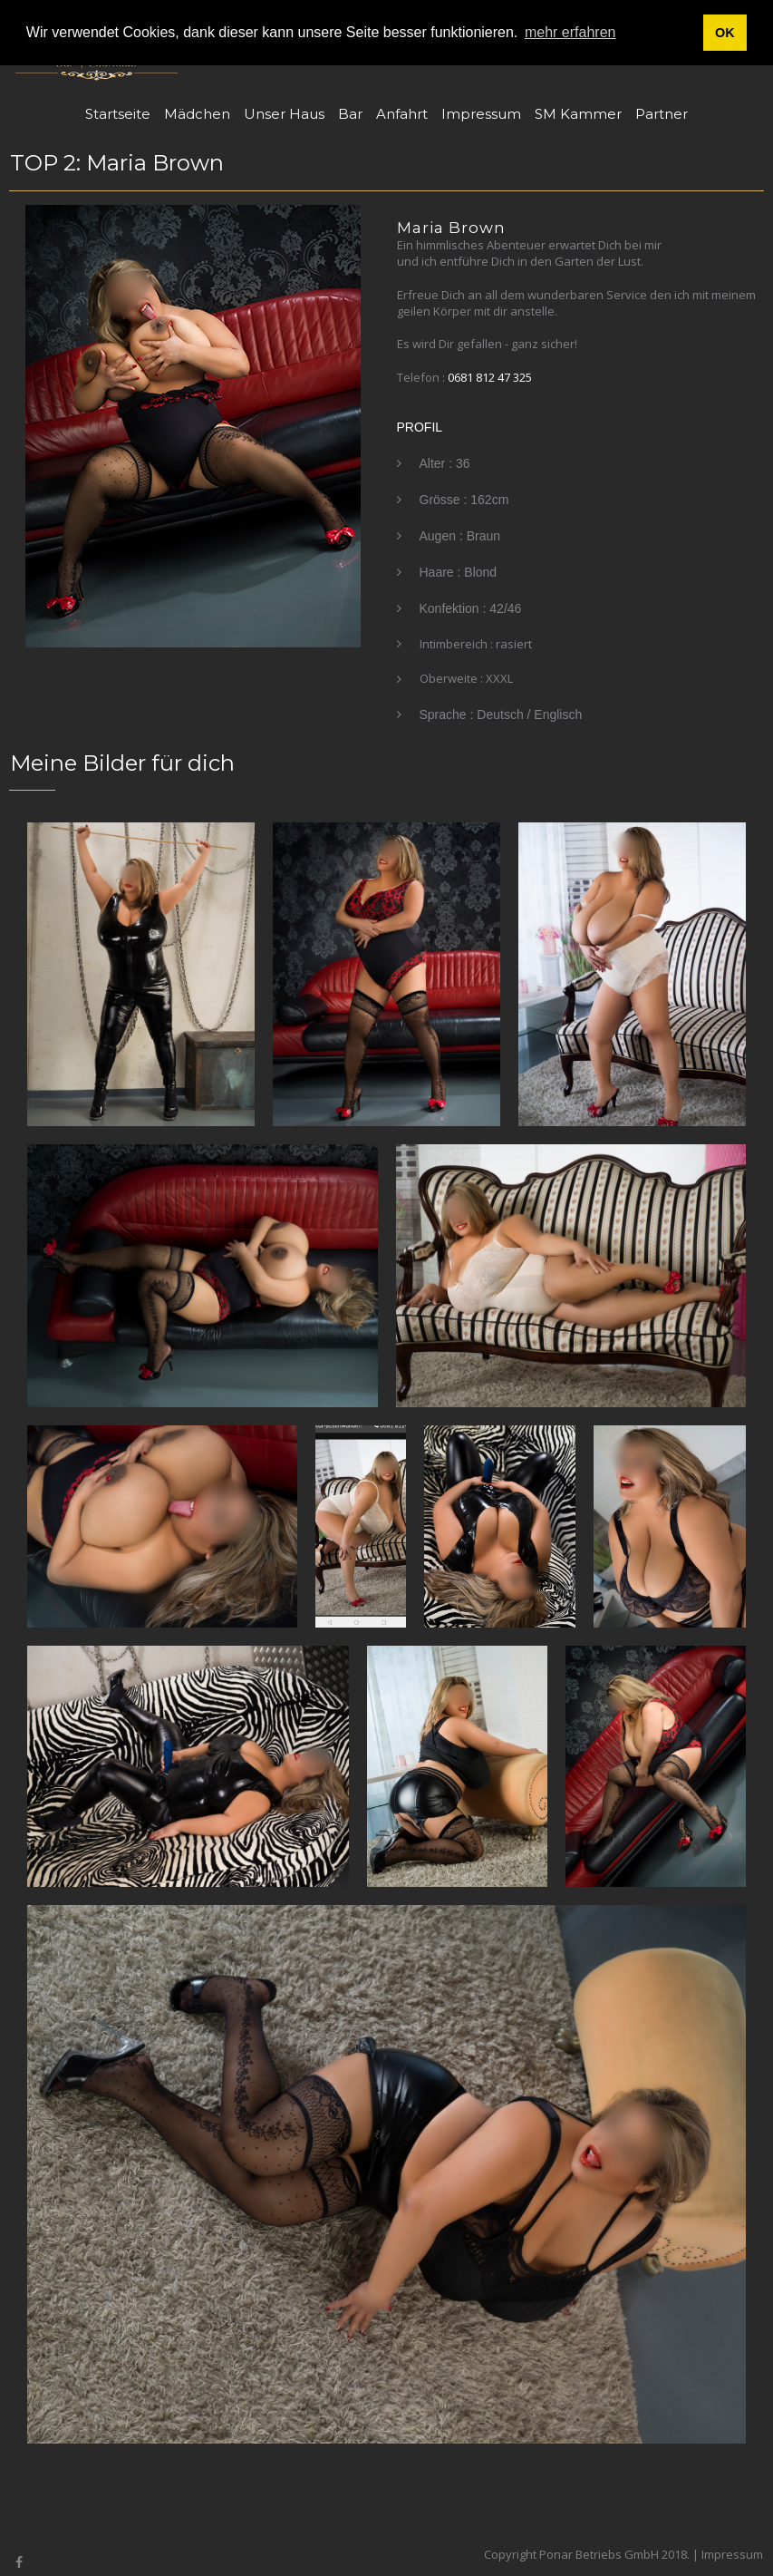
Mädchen (197, 114)
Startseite (117, 114)
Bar (350, 114)
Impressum (481, 114)
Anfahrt (402, 114)
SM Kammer (578, 114)
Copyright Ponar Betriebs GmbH (571, 2554)
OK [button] (725, 32)
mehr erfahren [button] (570, 32)
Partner (661, 114)
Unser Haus (284, 114)
